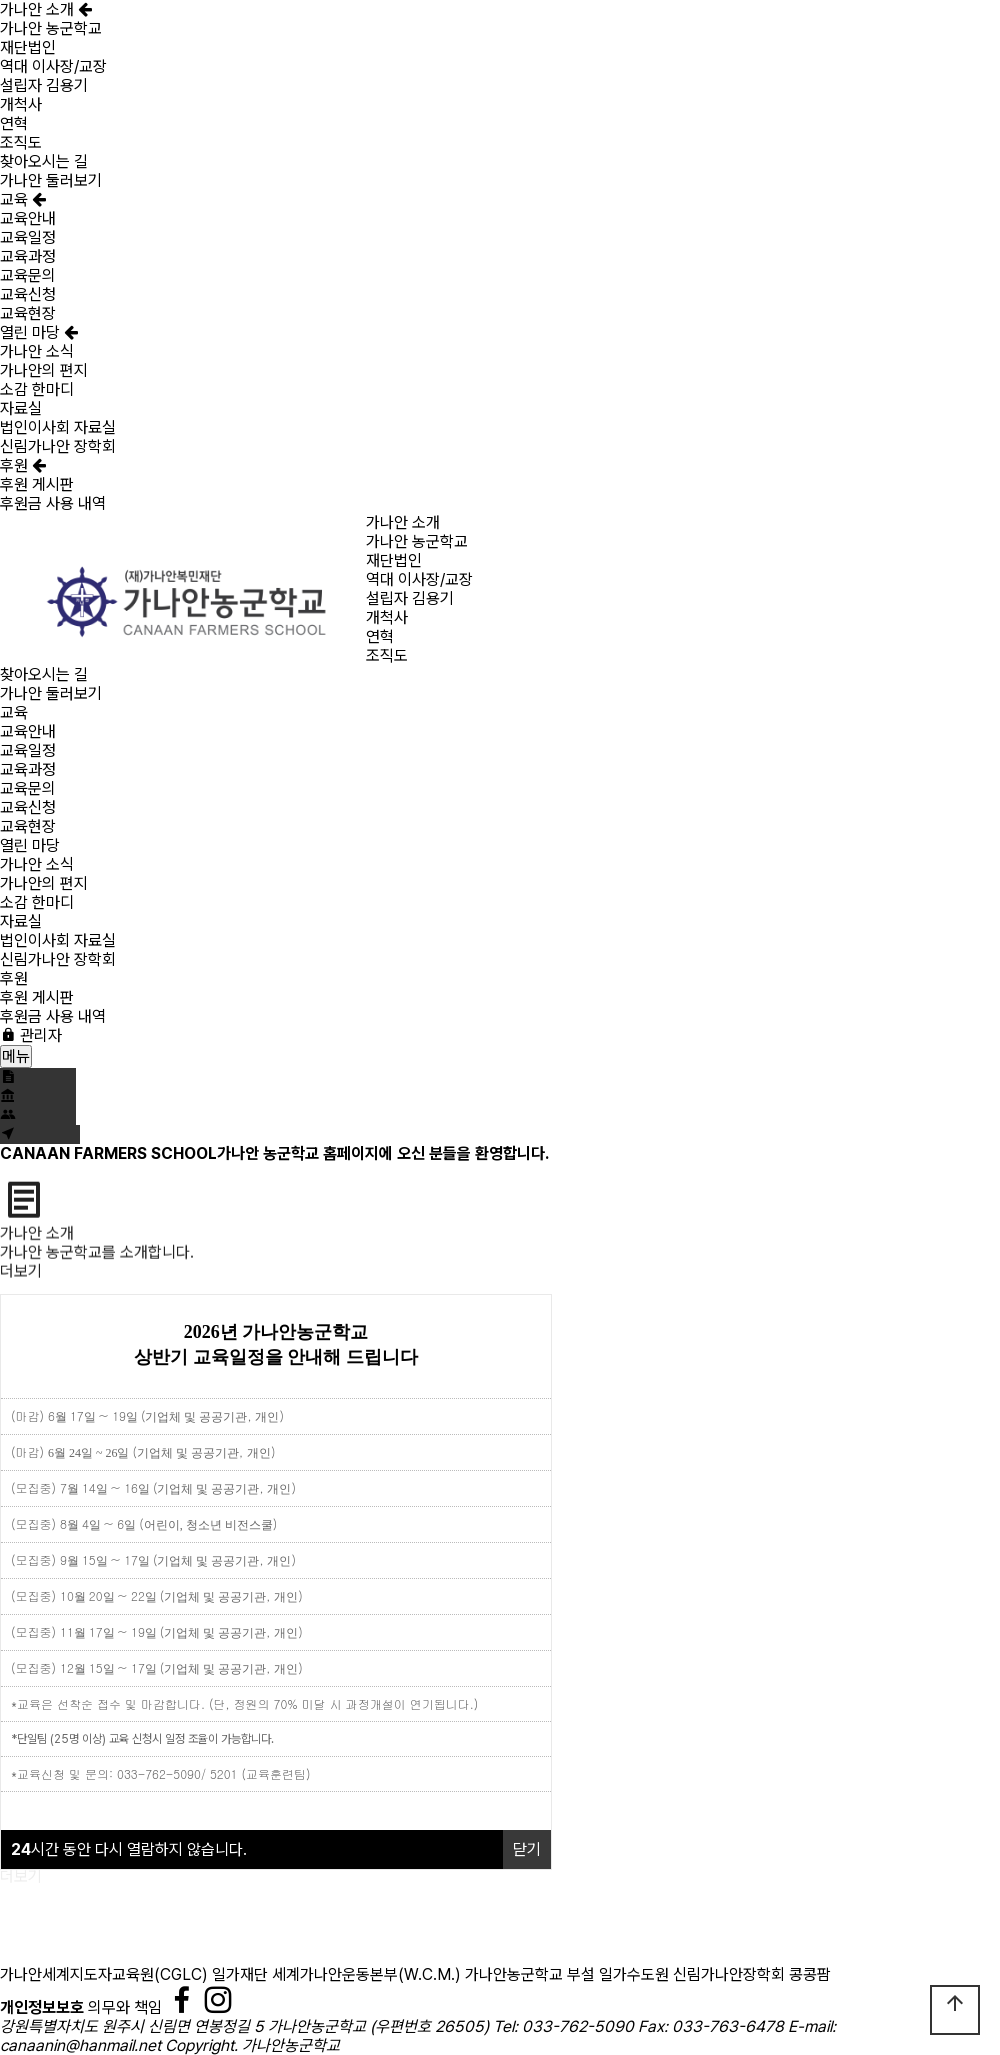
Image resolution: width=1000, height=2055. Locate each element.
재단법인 (28, 47)
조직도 (21, 142)
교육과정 (28, 256)
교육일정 (28, 237)
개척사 (21, 104)
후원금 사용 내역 (53, 503)
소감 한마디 (37, 389)
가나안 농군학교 (51, 28)
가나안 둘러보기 (51, 180)
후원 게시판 (37, 484)
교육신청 (28, 294)
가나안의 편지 (44, 370)
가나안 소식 (37, 351)
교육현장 (28, 313)
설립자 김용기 (44, 85)
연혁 (14, 123)
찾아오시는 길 (44, 161)
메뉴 (16, 1056)
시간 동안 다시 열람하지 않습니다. (129, 1849)
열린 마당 (39, 332)
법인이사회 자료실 (58, 427)
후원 (23, 465)
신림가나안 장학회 (58, 446)
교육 (23, 199)
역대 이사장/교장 (53, 66)
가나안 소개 (46, 9)
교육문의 (28, 275)
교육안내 (28, 218)
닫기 (527, 1849)
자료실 (21, 408)
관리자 (31, 1035)
